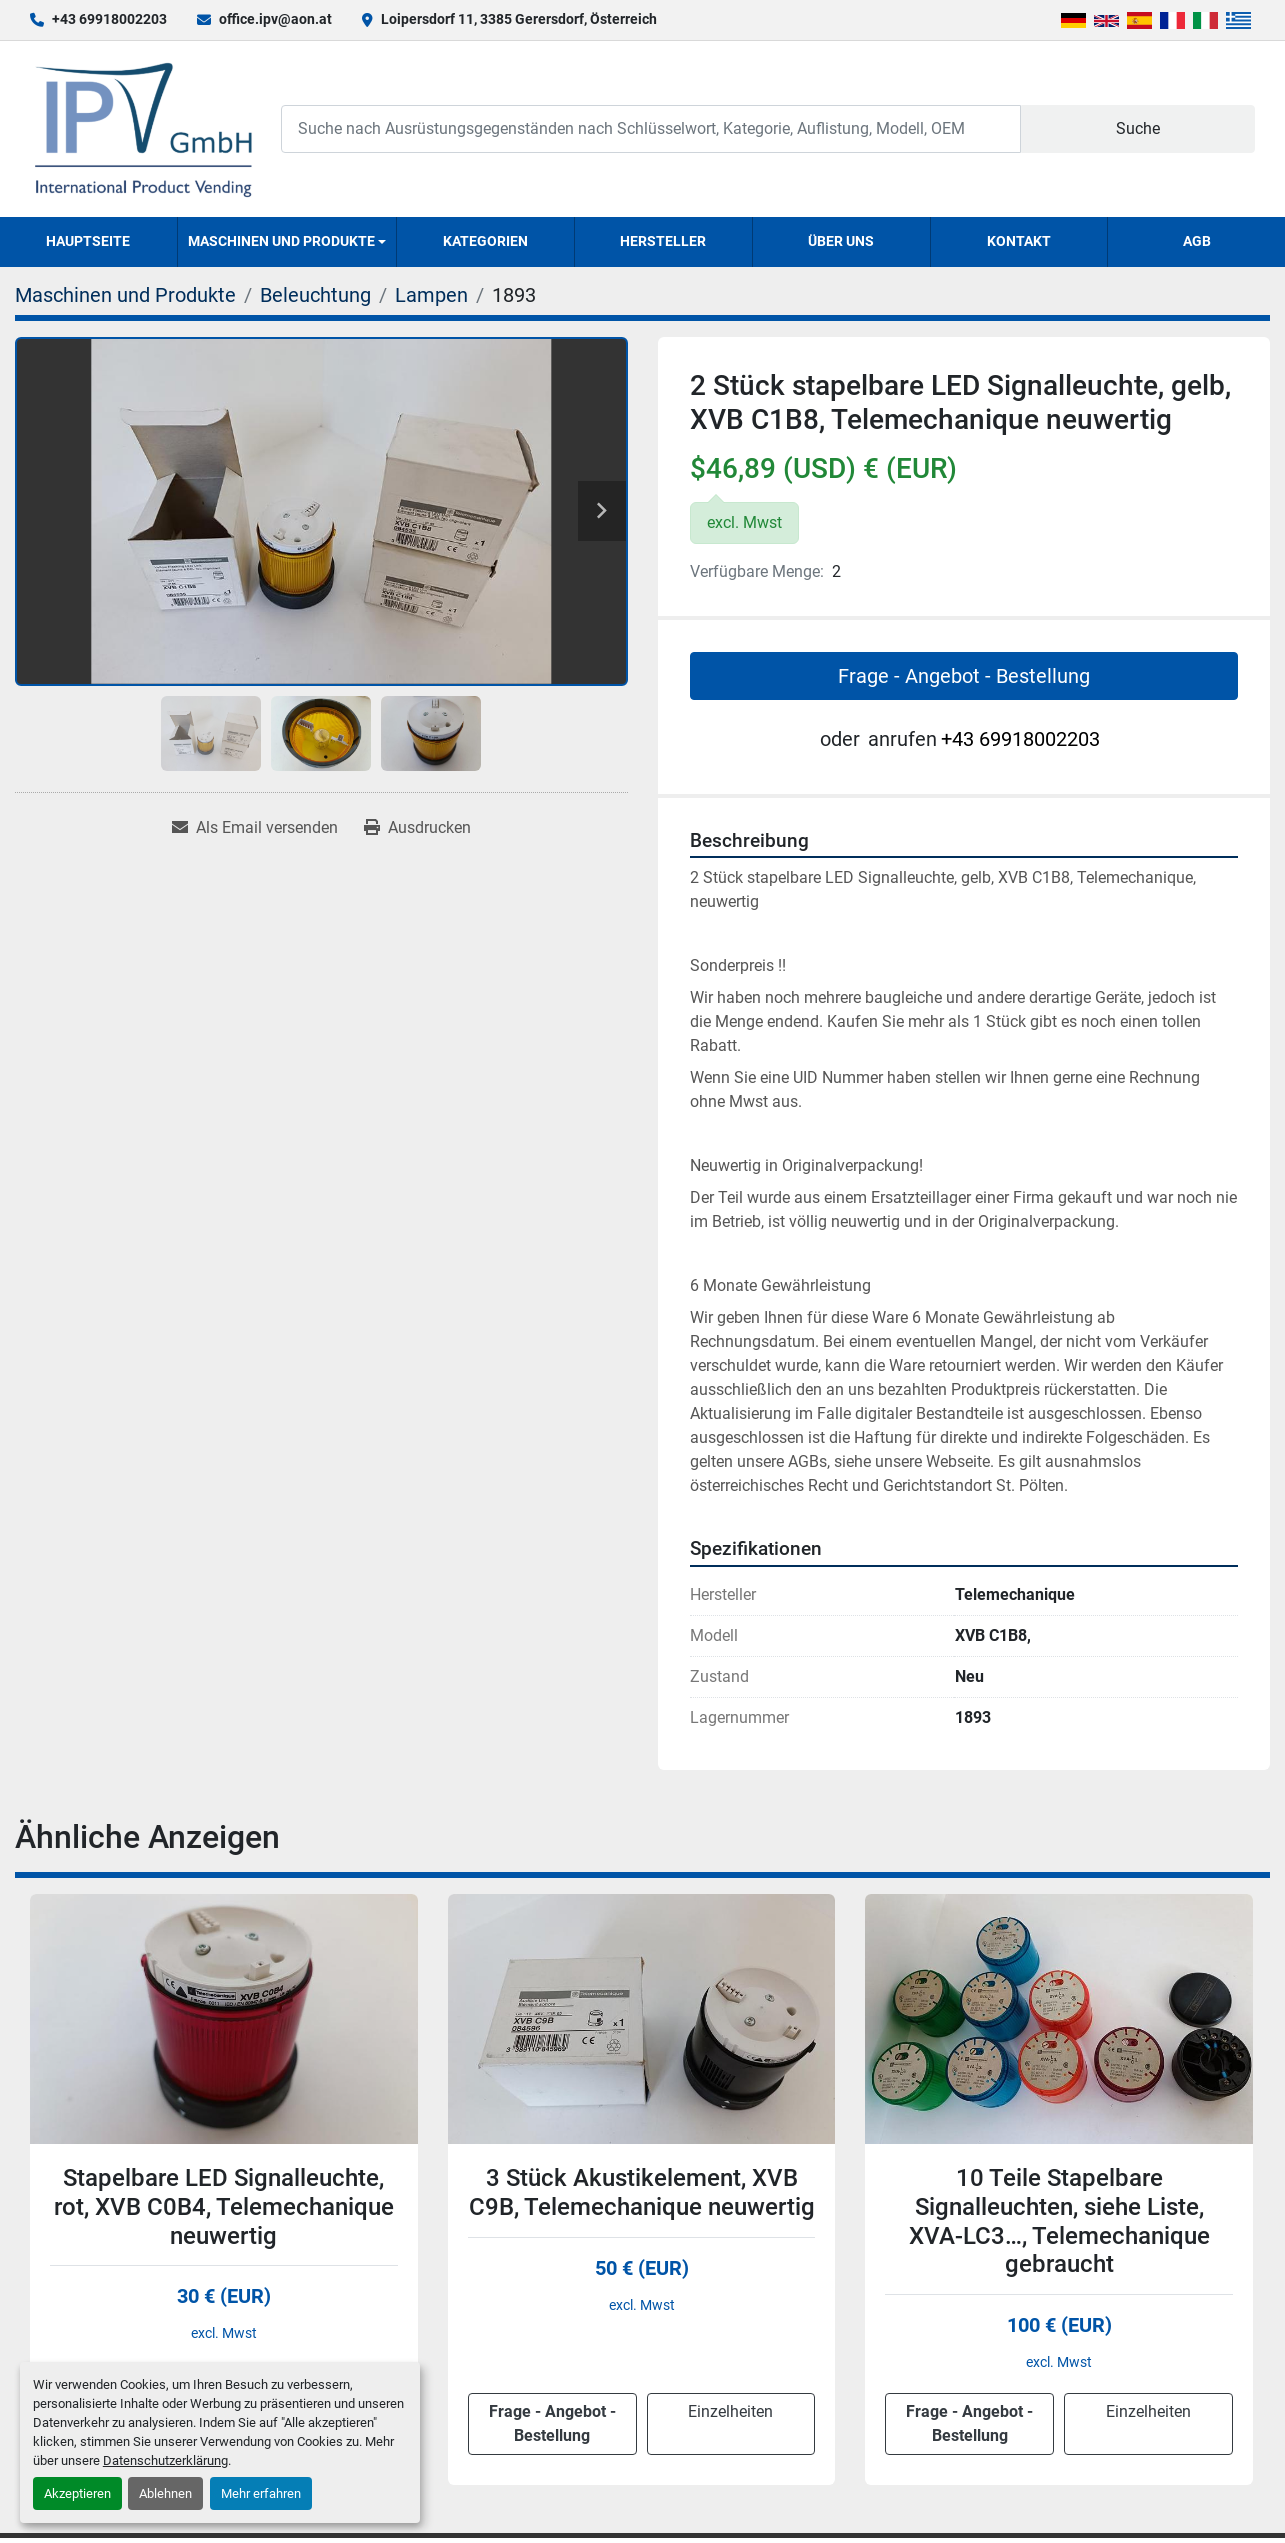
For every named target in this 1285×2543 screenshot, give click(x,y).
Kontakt (1019, 241)
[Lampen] (431, 295)
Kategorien (485, 241)
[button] (287, 242)
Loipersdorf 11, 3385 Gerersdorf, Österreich (519, 19)
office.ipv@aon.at (275, 19)
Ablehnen (165, 2493)
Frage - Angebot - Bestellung (964, 676)
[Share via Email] (255, 828)
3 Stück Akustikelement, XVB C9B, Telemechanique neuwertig (642, 2192)
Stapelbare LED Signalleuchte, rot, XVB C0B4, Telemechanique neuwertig (224, 2207)
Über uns (841, 241)
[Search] (651, 128)
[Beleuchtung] (315, 295)
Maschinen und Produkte (281, 241)
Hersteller (663, 241)
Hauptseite (88, 241)
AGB (1197, 241)
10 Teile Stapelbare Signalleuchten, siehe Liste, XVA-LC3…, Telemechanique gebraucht (1059, 2221)
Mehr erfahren (261, 2493)
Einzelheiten (730, 2411)
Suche (1138, 128)
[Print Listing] (417, 828)
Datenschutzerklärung (165, 2460)
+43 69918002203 (109, 19)
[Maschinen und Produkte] (125, 295)
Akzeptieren (77, 2493)
